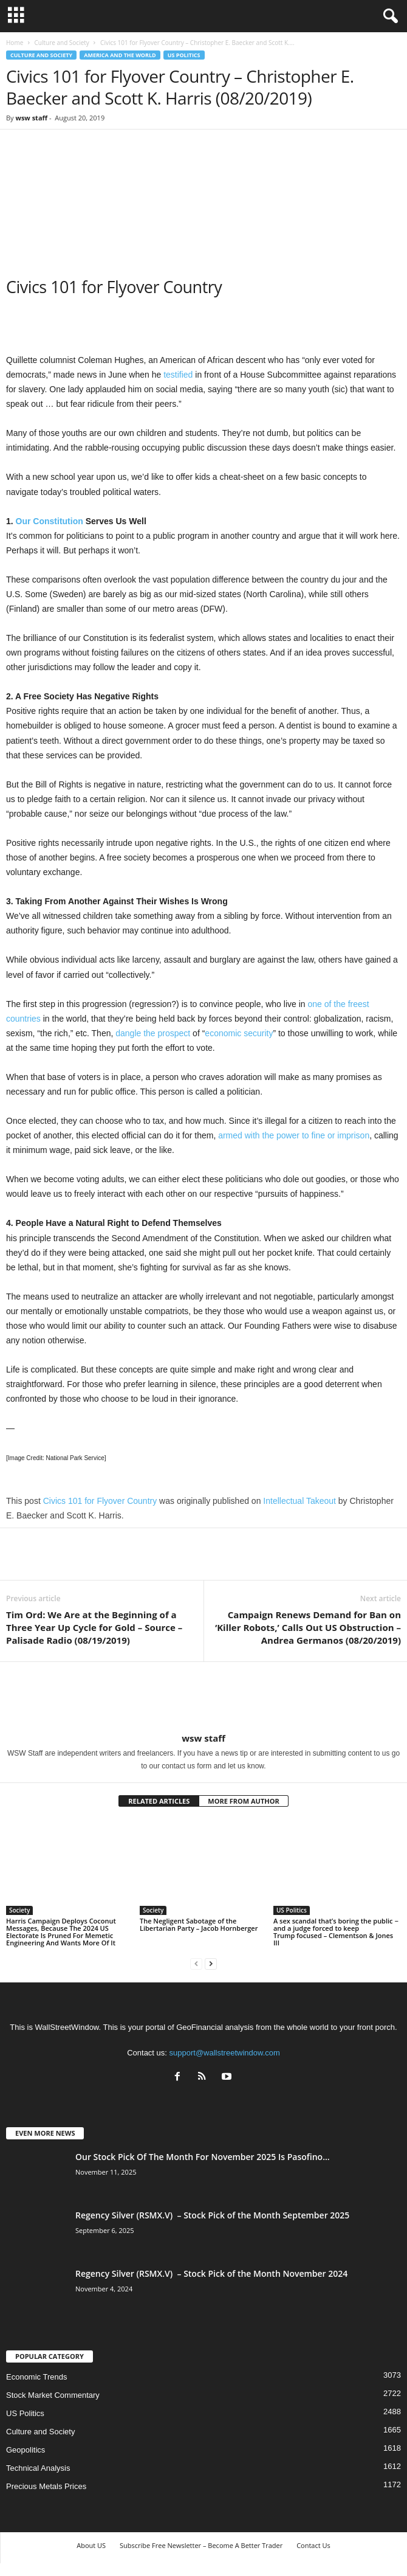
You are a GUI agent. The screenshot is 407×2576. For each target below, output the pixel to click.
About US (91, 2545)
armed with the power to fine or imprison (293, 1135)
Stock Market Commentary (53, 2395)
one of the (326, 1004)
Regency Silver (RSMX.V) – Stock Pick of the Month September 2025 (212, 2215)
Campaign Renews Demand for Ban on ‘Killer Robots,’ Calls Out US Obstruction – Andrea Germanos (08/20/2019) (308, 1627)
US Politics (184, 55)
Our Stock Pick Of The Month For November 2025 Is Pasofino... (202, 2156)
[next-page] (211, 1963)
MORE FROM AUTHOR (243, 1801)
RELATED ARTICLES (159, 1801)
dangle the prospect (152, 1033)
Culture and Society (61, 42)
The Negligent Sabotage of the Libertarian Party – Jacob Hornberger (199, 1924)
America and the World (120, 55)
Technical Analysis (38, 2468)
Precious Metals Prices (46, 2486)
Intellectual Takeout (299, 1501)
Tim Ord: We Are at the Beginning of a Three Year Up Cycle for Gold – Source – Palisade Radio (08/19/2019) (94, 1627)
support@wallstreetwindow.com (224, 2052)
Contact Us (313, 2545)
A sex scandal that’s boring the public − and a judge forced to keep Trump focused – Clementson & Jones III (335, 1931)
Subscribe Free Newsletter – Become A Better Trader (201, 2545)
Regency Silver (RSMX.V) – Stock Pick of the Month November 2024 (211, 2273)
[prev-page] (196, 1963)
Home (14, 42)
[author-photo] (203, 1697)
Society (19, 1910)
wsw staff (31, 117)
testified (178, 374)
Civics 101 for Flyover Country (100, 1501)
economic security (239, 1033)
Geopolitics (25, 2449)
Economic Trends (36, 2376)
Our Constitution (49, 521)
